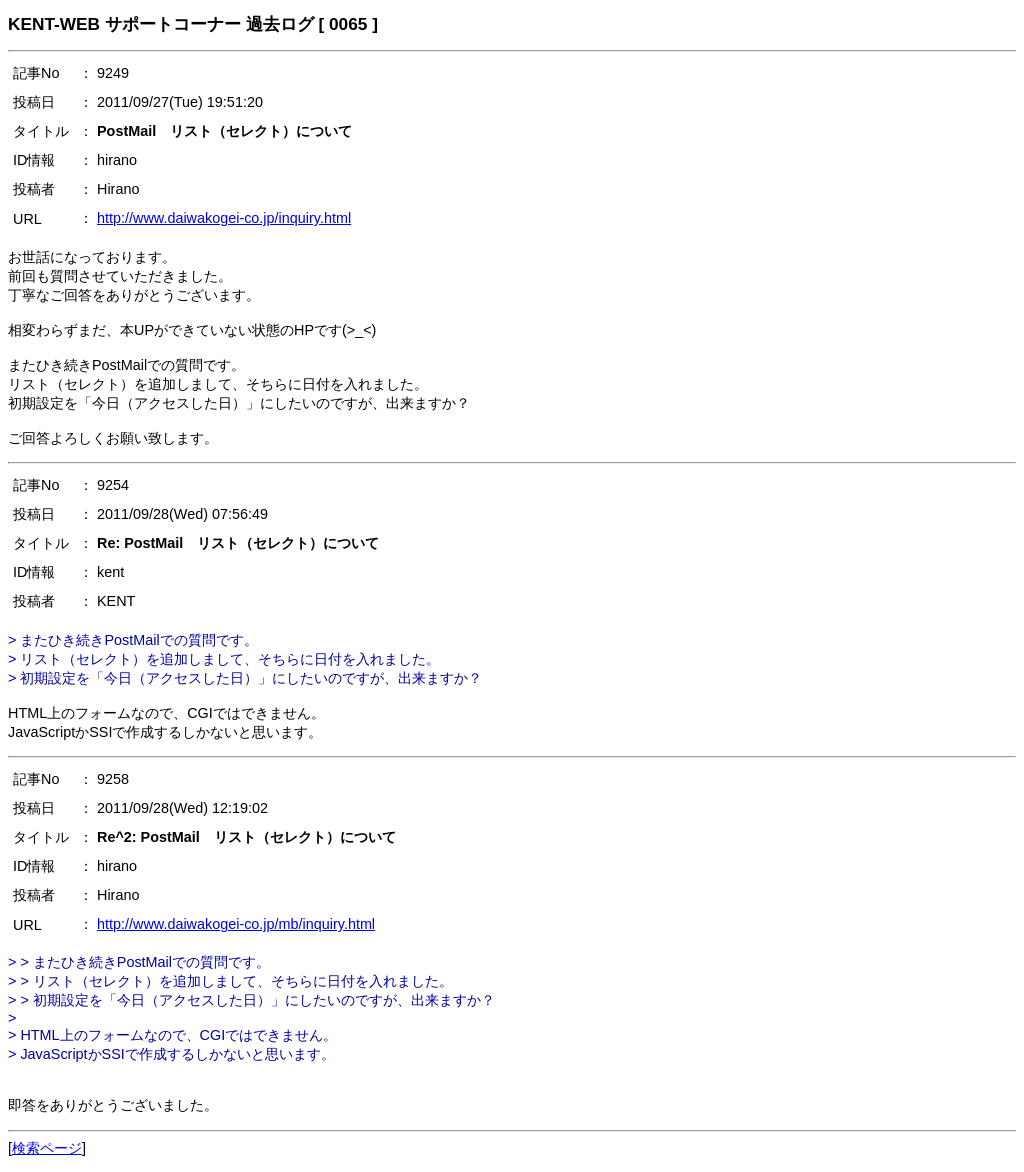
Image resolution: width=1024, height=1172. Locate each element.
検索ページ (47, 1148)
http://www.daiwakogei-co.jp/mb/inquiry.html (236, 924)
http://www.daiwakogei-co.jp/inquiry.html (224, 218)
